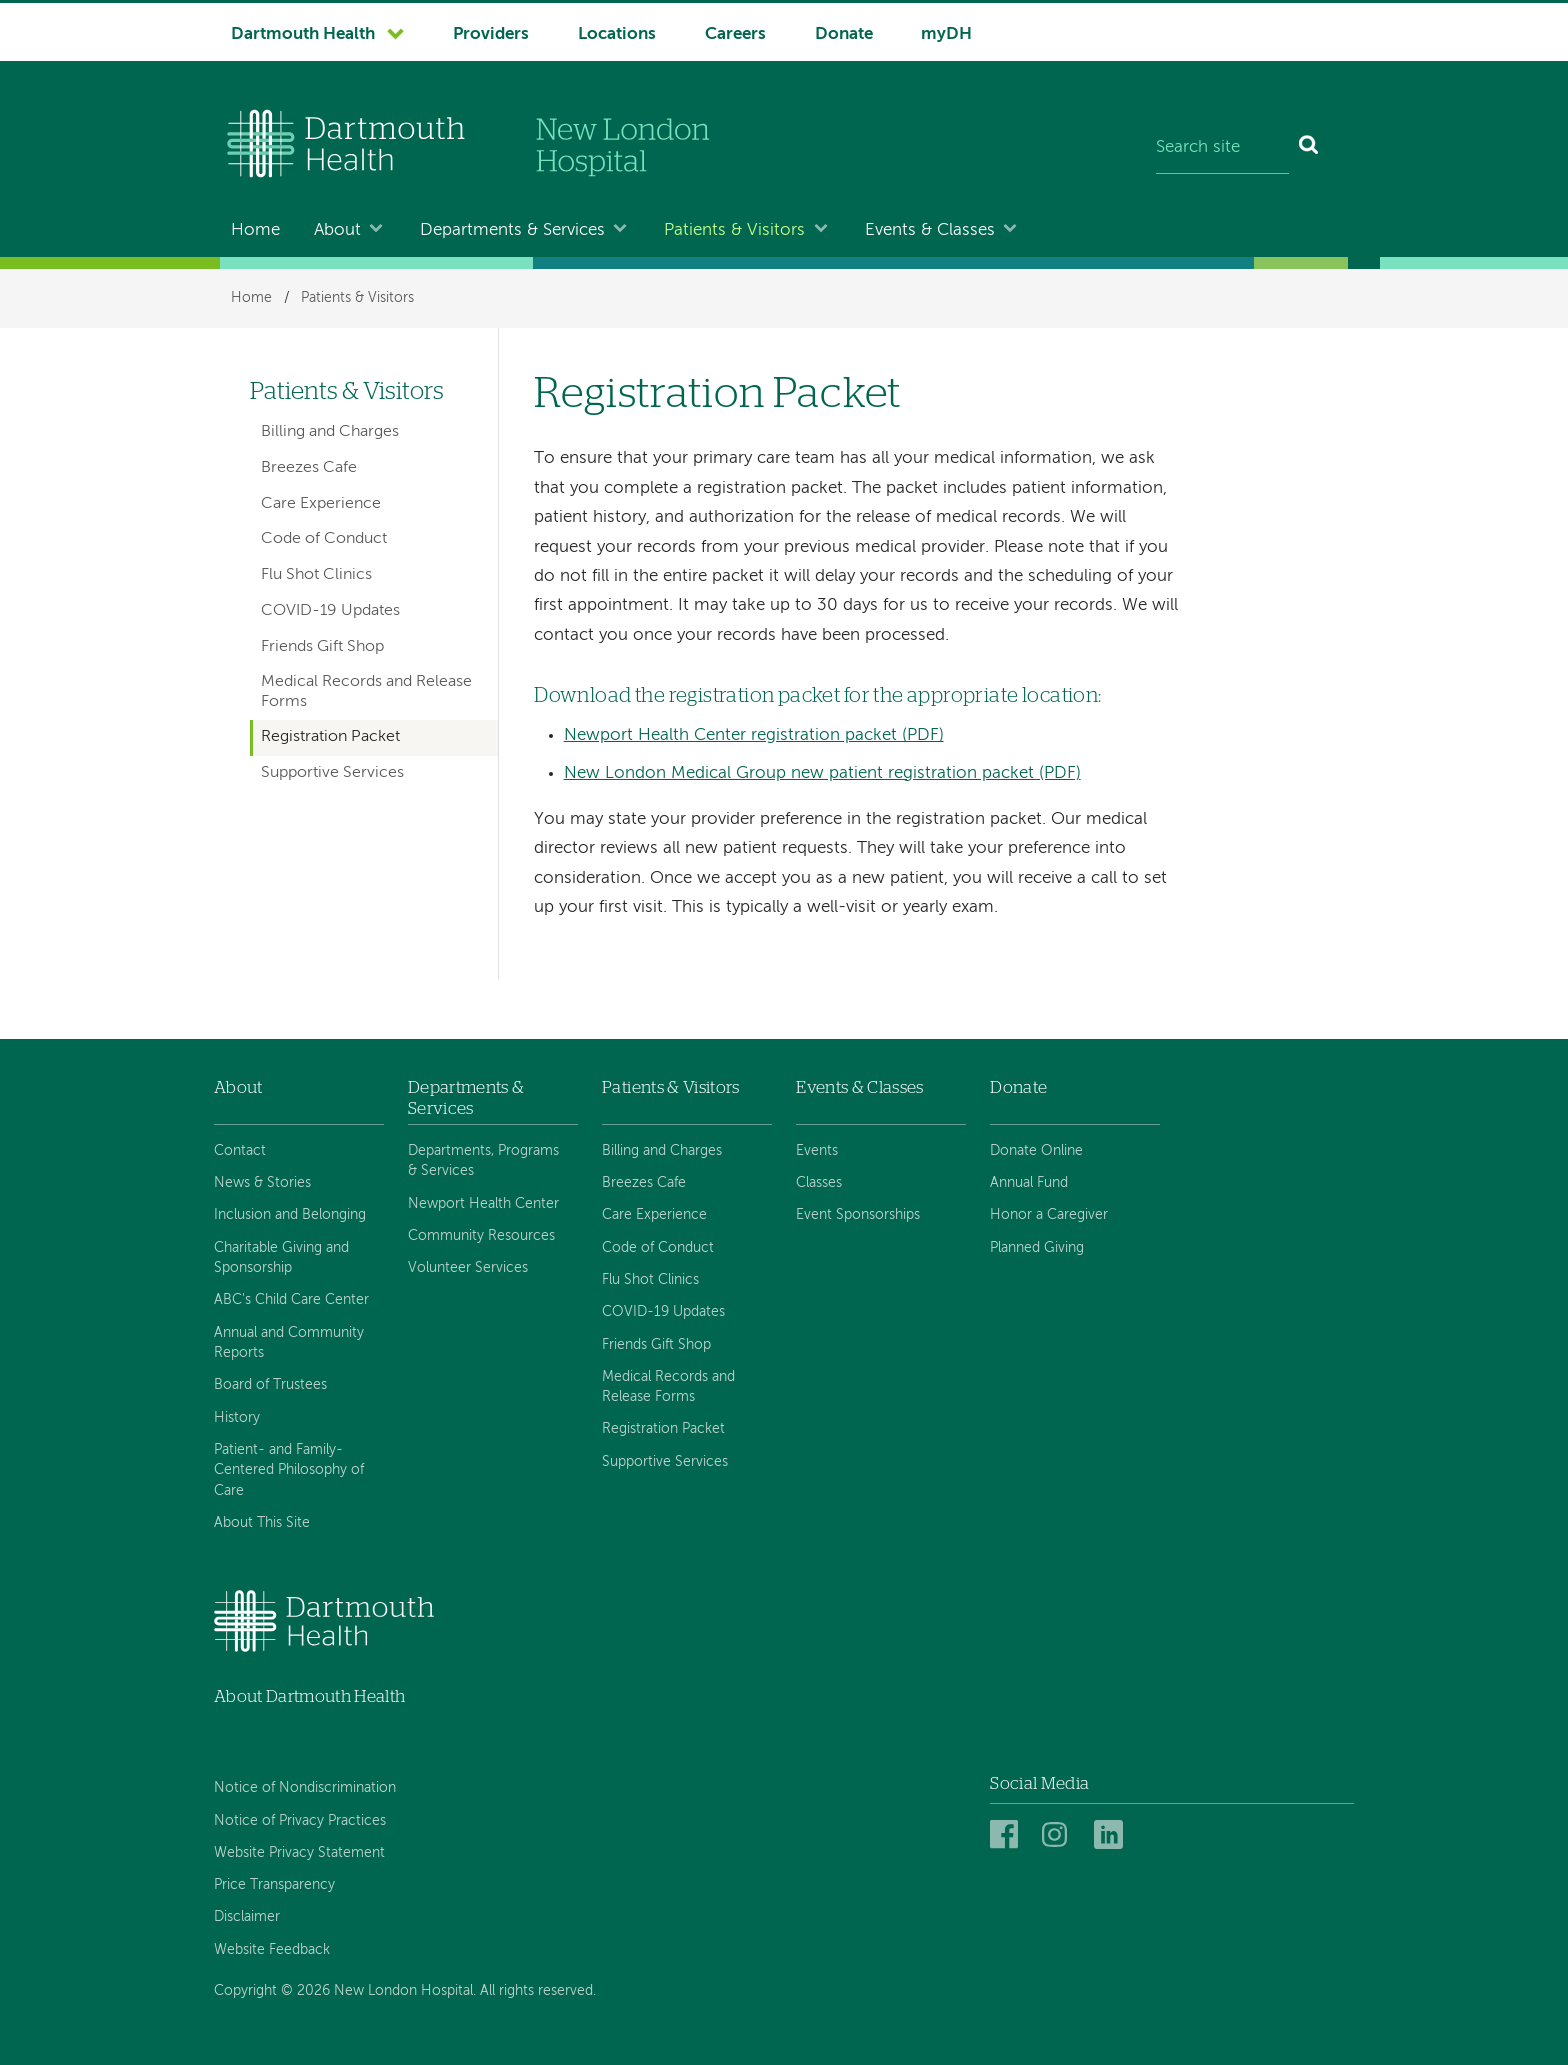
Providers (491, 34)
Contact (240, 1151)
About (337, 230)
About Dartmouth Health (309, 1696)
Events (817, 1151)
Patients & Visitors (734, 230)
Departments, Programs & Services (483, 1161)
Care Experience (321, 504)
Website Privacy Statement (299, 1853)
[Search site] (1222, 148)
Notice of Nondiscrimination (305, 1788)
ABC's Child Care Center (291, 1300)
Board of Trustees (270, 1385)
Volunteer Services (468, 1268)
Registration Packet (330, 737)
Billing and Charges (330, 432)
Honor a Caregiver (1049, 1215)
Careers (735, 34)
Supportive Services (332, 773)
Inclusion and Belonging (290, 1215)
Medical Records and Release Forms (366, 691)
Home (255, 230)
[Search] (1309, 148)
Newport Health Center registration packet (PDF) (754, 735)
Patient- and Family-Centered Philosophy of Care (289, 1470)
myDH (946, 34)
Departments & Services (512, 230)
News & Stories (262, 1183)
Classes (819, 1183)
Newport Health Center (483, 1204)
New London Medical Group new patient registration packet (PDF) (822, 773)
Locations (617, 34)
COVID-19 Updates (330, 611)
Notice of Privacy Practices (300, 1821)
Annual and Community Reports (289, 1343)
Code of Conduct (324, 539)
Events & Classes (930, 230)
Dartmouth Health (303, 34)
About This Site (262, 1523)
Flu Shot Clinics (316, 575)
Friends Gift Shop (322, 647)
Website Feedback (272, 1950)
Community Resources (481, 1236)
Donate (844, 34)
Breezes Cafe (309, 468)
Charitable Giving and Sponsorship (281, 1258)
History (237, 1418)
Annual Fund (1029, 1183)
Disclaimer (247, 1917)
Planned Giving (1037, 1248)
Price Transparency (274, 1885)
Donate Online (1036, 1151)
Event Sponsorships (858, 1215)
